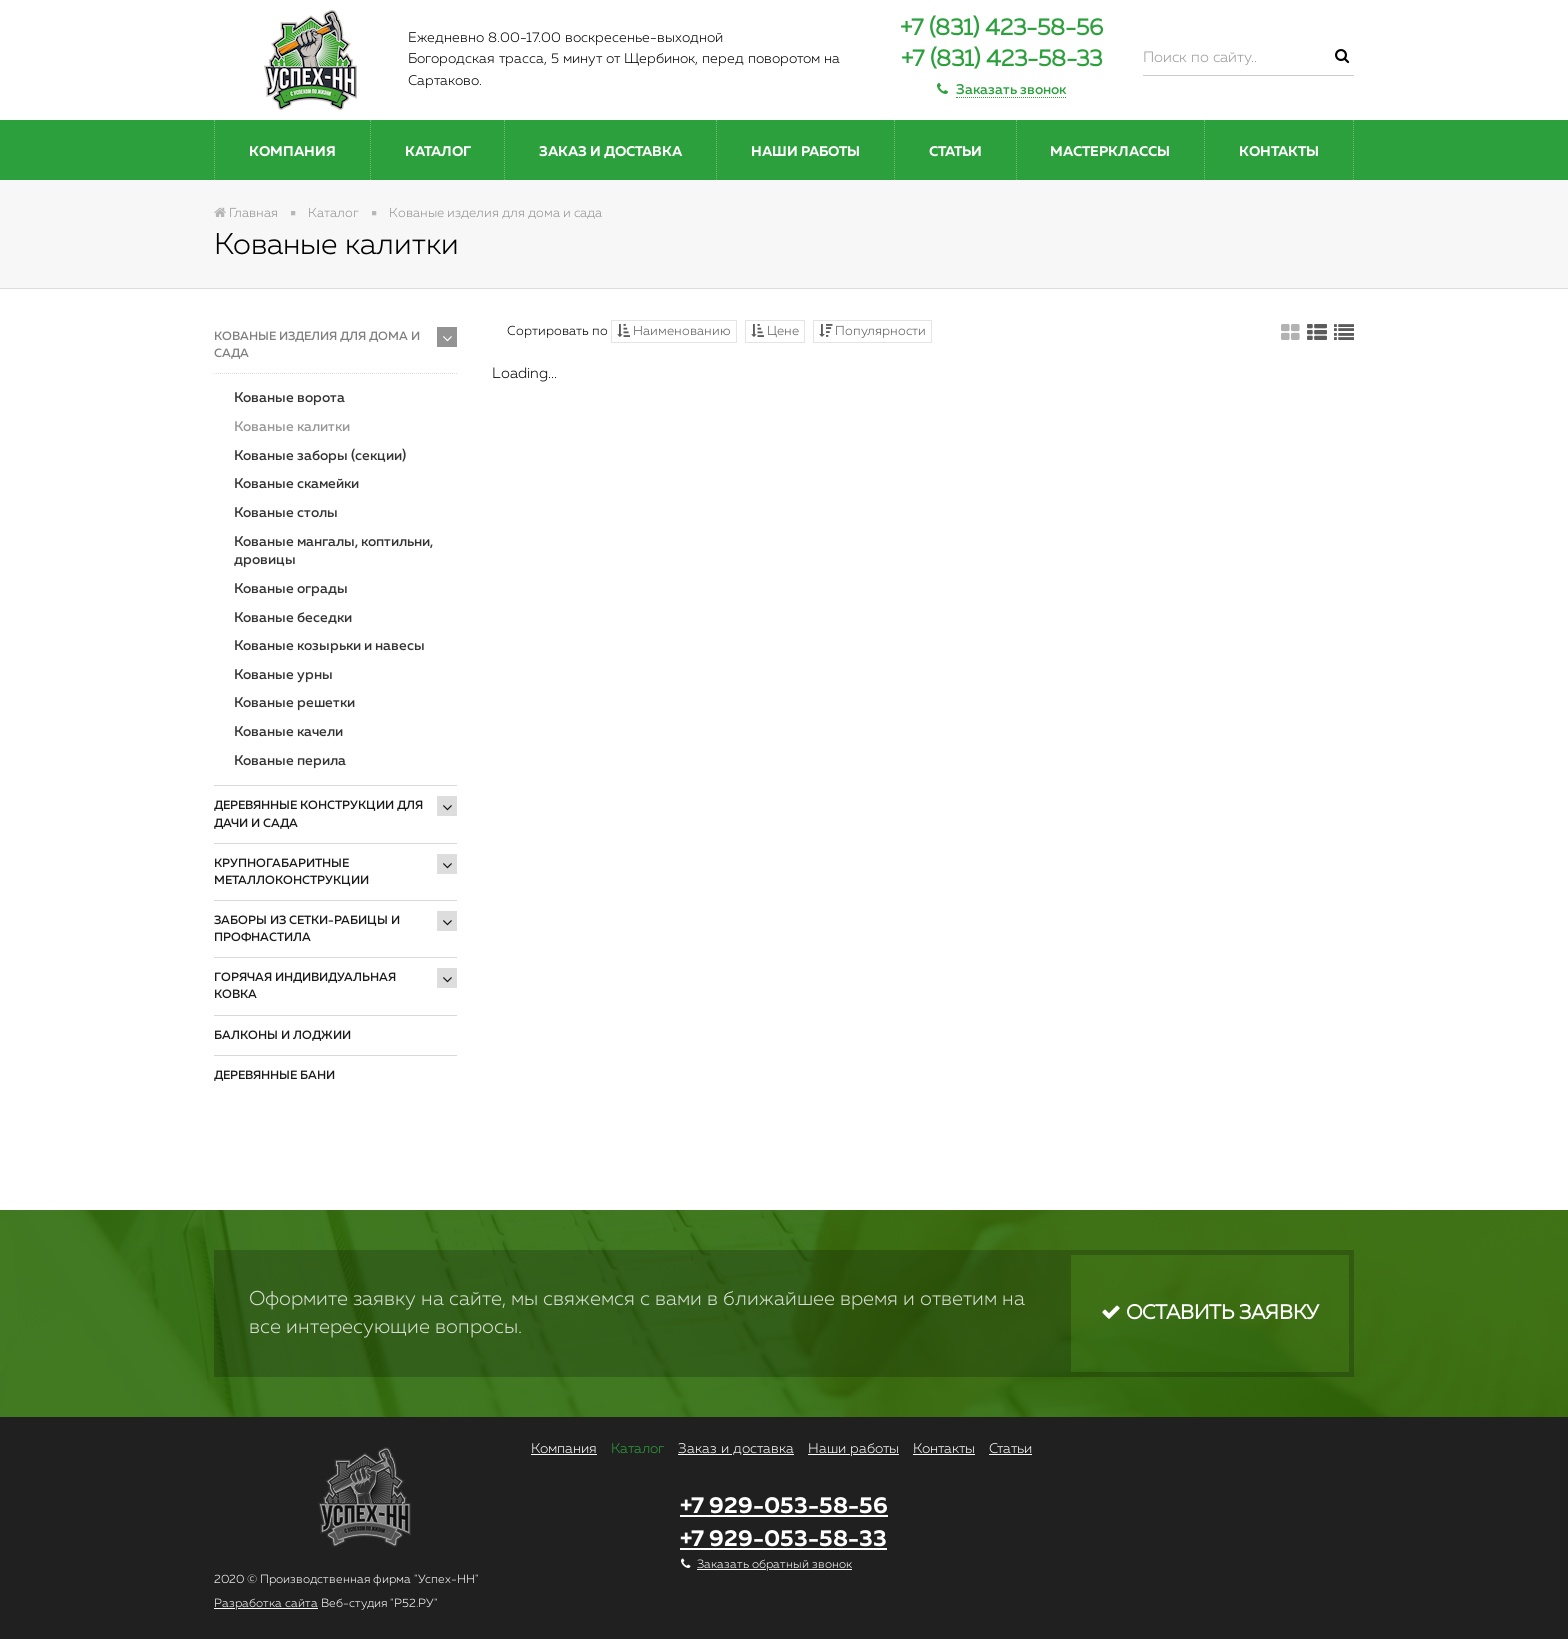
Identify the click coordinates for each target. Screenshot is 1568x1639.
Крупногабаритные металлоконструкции (291, 872)
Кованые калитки (292, 427)
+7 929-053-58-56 (784, 1506)
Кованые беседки (293, 618)
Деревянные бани (274, 1076)
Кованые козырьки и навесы (329, 646)
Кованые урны (283, 675)
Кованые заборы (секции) (320, 456)
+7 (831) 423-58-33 (1001, 59)
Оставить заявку (1210, 1313)
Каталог (438, 152)
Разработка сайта (266, 1604)
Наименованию (674, 331)
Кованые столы (286, 513)
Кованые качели (288, 732)
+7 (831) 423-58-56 (1001, 28)
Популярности (872, 331)
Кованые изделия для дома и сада (317, 345)
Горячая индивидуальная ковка (305, 986)
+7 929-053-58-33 (783, 1539)
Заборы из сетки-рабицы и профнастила (307, 929)
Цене (775, 331)
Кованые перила (290, 761)
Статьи (955, 152)
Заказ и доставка (610, 152)
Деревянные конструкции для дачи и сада (318, 814)
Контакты (1279, 152)
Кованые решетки (294, 703)
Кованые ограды (291, 589)
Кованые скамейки (296, 484)
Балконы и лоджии (282, 1036)
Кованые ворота (289, 398)
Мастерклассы (1110, 152)
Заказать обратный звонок (774, 1565)
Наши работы (805, 152)
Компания (292, 152)
